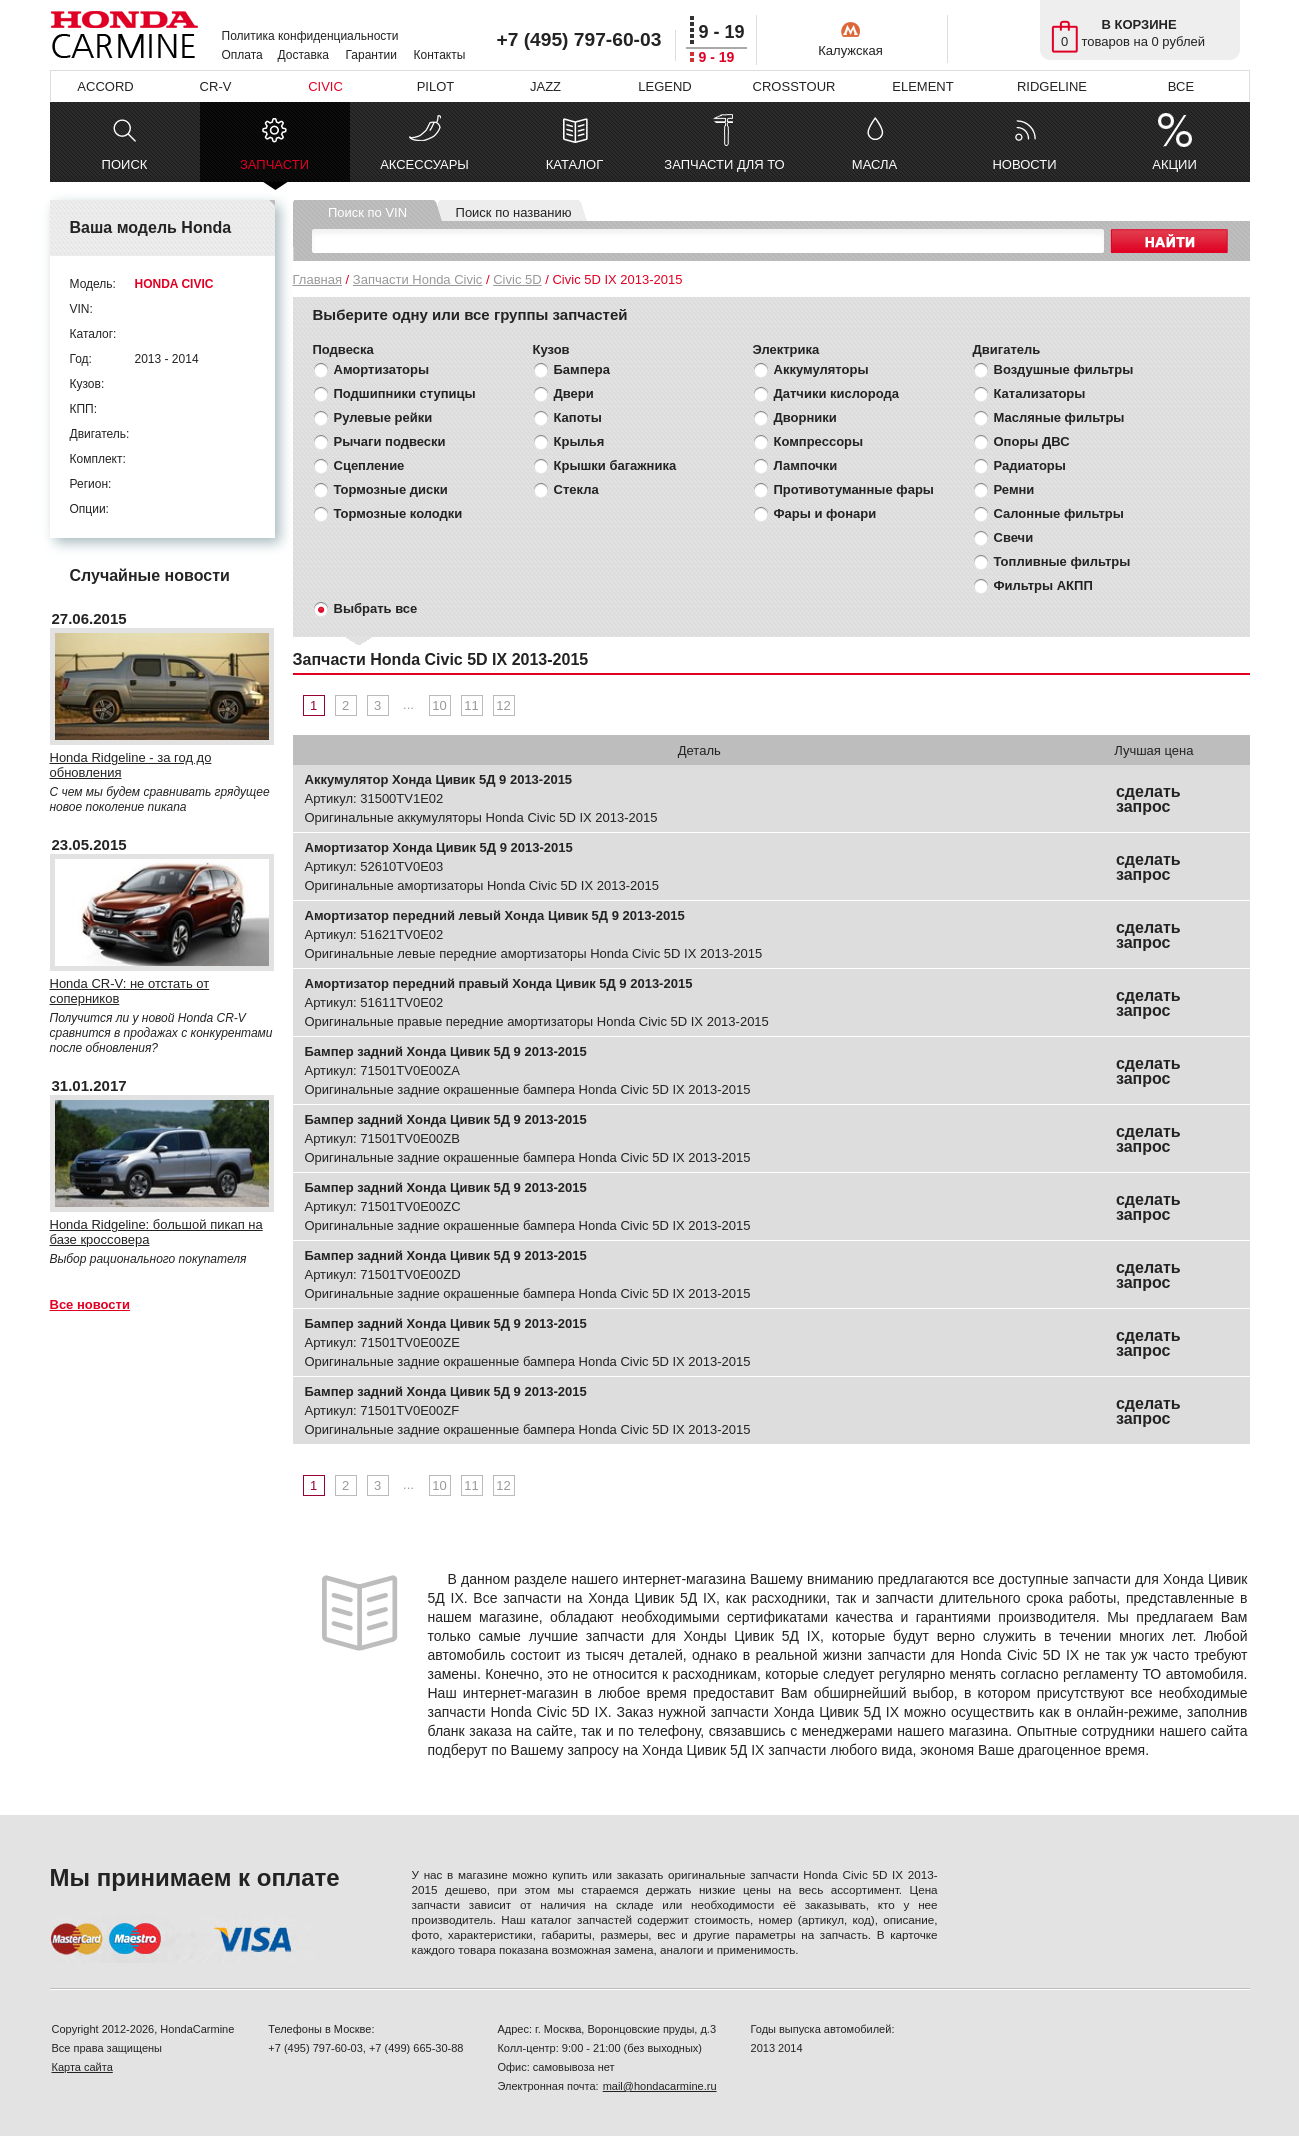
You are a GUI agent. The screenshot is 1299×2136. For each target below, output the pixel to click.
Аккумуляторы (821, 369)
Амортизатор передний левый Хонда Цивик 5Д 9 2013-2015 (495, 915)
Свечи (1014, 537)
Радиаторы (1030, 465)
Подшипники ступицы (405, 393)
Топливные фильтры (1062, 561)
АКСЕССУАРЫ (424, 164)
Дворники (805, 417)
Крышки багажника (615, 465)
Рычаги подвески (390, 441)
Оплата (242, 55)
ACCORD (105, 86)
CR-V (216, 86)
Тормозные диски (391, 489)
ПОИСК (125, 164)
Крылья (579, 441)
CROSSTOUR (794, 86)
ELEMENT (922, 86)
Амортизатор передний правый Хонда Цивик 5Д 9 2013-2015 (499, 983)
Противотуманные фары (854, 489)
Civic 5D (517, 279)
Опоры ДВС (1032, 441)
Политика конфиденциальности (310, 36)
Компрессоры (819, 441)
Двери (574, 393)
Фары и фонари (825, 513)
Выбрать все (376, 608)
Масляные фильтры (1059, 417)
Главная (317, 279)
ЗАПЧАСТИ (274, 169)
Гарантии (371, 55)
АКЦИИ (1174, 164)
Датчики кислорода (836, 393)
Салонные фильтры (1059, 513)
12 (503, 705)
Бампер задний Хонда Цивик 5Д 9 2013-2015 (446, 1051)
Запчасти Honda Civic (418, 279)
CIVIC (325, 86)
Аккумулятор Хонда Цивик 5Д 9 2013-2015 (439, 779)
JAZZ (545, 86)
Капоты (578, 417)
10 (439, 705)
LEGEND (664, 86)
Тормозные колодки (398, 513)
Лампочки (806, 465)
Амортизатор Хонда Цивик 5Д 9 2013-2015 (439, 847)
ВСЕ (1181, 86)
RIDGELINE (1052, 86)
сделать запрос (1148, 799)
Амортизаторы (382, 369)
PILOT (436, 86)
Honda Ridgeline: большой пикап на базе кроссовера (156, 1232)
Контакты (440, 55)
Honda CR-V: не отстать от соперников (130, 991)
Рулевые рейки (383, 417)
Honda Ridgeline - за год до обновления (131, 765)
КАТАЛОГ (574, 164)
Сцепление (369, 465)
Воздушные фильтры (1064, 369)
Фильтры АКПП (1043, 585)
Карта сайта (82, 2067)
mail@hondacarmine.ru (660, 2086)
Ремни (1014, 489)
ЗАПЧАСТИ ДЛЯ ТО (724, 164)
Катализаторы (1040, 393)
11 (471, 705)
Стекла (576, 489)
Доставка (304, 55)
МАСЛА (874, 164)
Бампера (582, 369)
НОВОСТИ (1024, 164)
